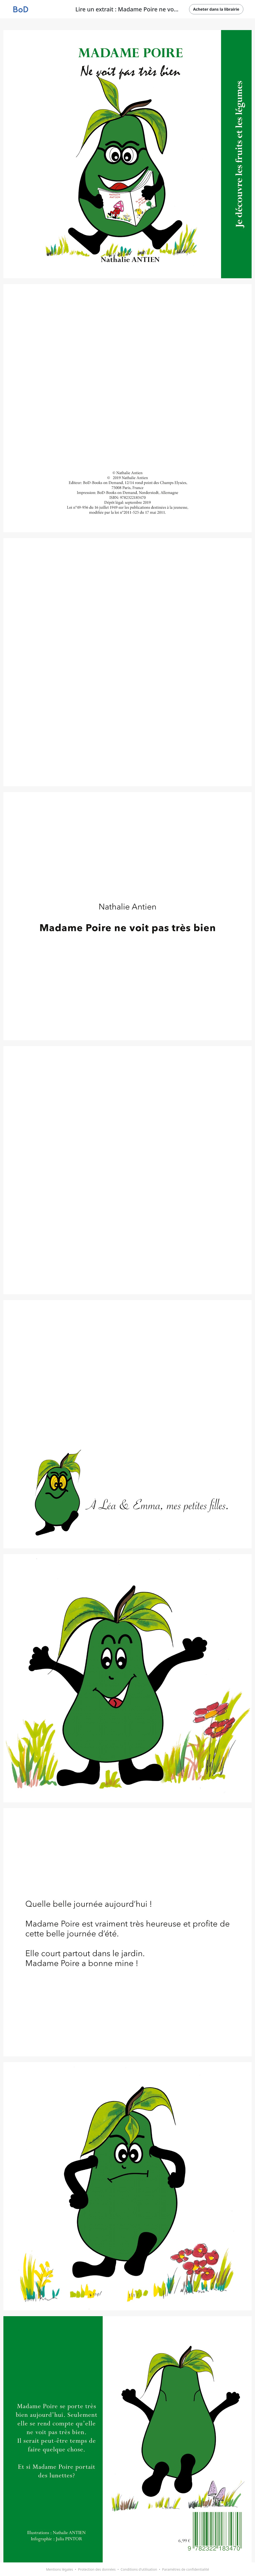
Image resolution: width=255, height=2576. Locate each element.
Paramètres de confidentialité (185, 2569)
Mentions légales (59, 2569)
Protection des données (97, 2569)
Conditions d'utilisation (139, 2569)
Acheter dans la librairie (216, 9)
